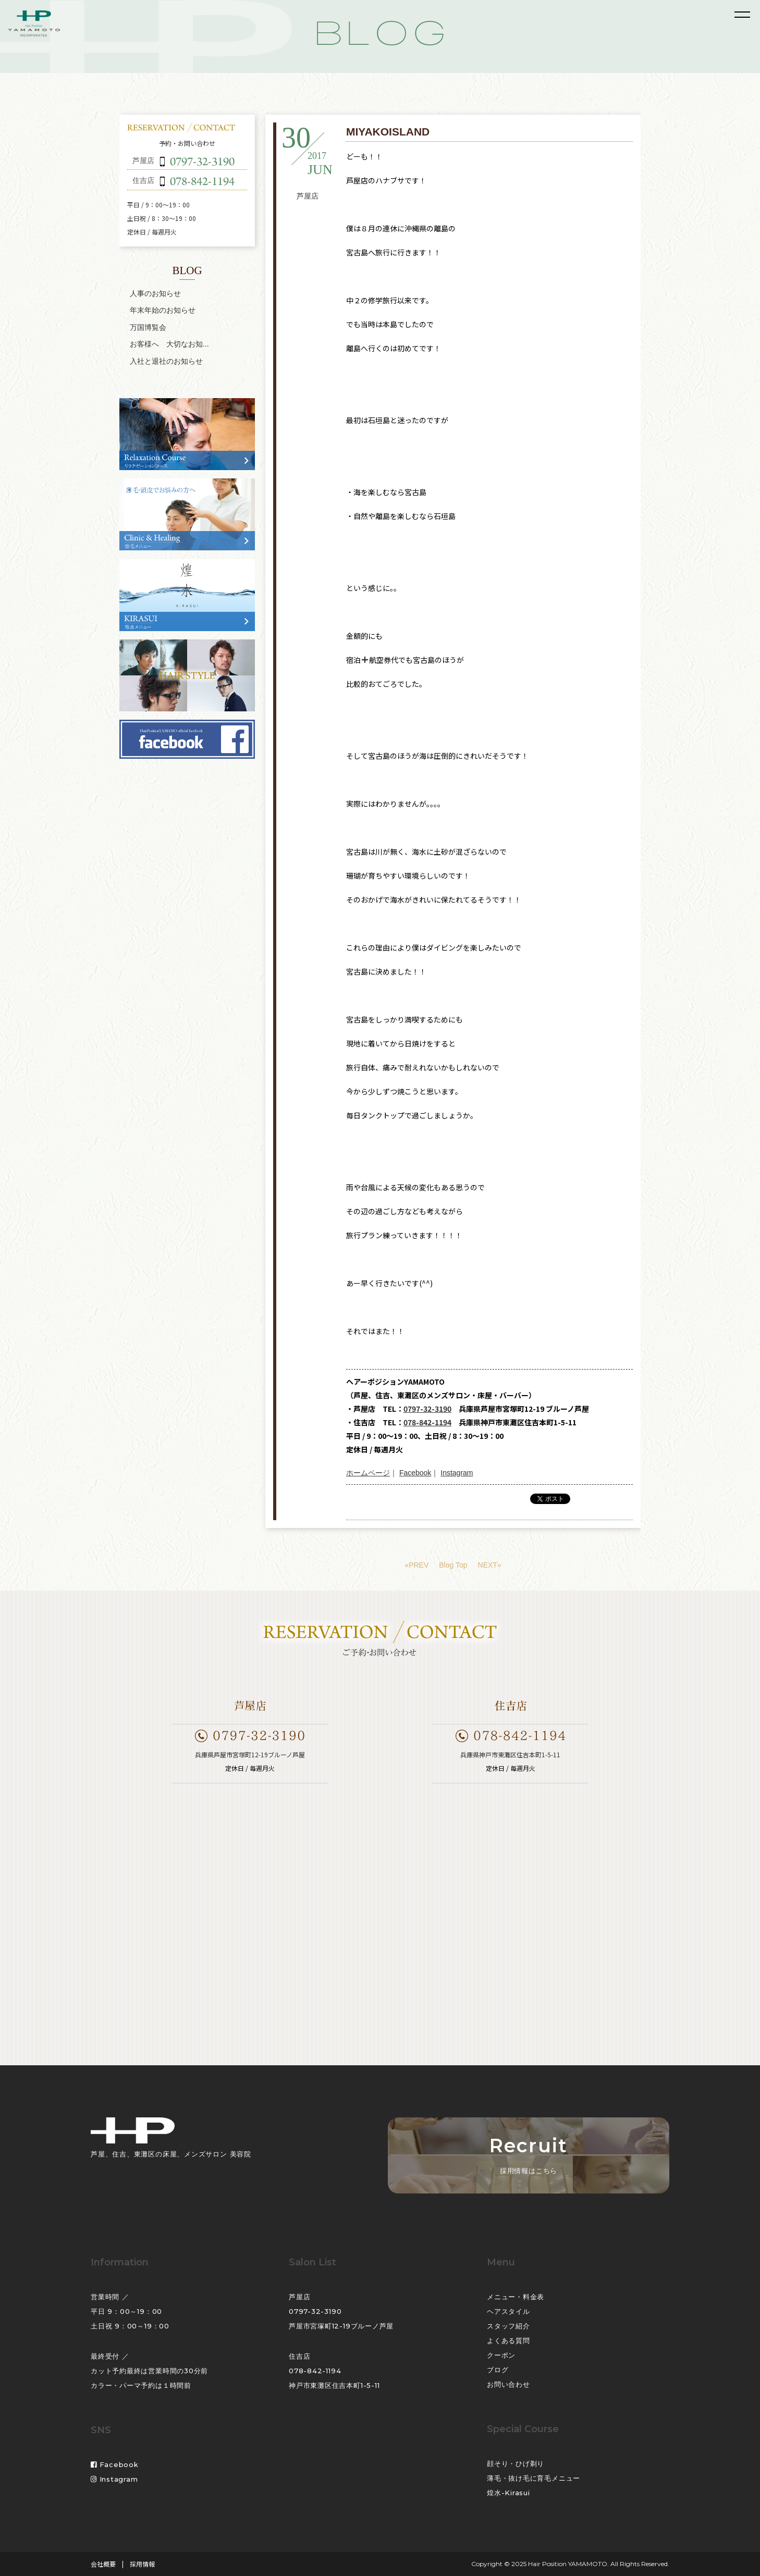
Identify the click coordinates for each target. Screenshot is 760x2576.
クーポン (501, 2355)
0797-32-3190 (427, 1408)
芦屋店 (307, 196)
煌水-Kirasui (508, 2492)
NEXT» (489, 1565)
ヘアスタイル (508, 2311)
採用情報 (142, 2563)
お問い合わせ (508, 2384)
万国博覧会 (148, 327)
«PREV (416, 1565)
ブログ (497, 2369)
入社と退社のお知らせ (166, 361)
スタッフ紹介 (508, 2326)
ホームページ (368, 1473)
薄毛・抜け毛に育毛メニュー (533, 2478)
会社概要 (103, 2563)
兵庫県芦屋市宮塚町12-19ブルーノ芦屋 (250, 1754)
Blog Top (453, 1565)
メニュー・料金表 (515, 2296)
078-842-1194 (427, 1422)
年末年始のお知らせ (162, 310)
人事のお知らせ (155, 293)
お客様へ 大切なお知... (169, 344)
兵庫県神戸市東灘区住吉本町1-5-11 (510, 1754)
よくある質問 (508, 2340)
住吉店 (299, 2356)
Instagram (456, 1473)
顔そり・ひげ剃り (515, 2463)
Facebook (415, 1473)
